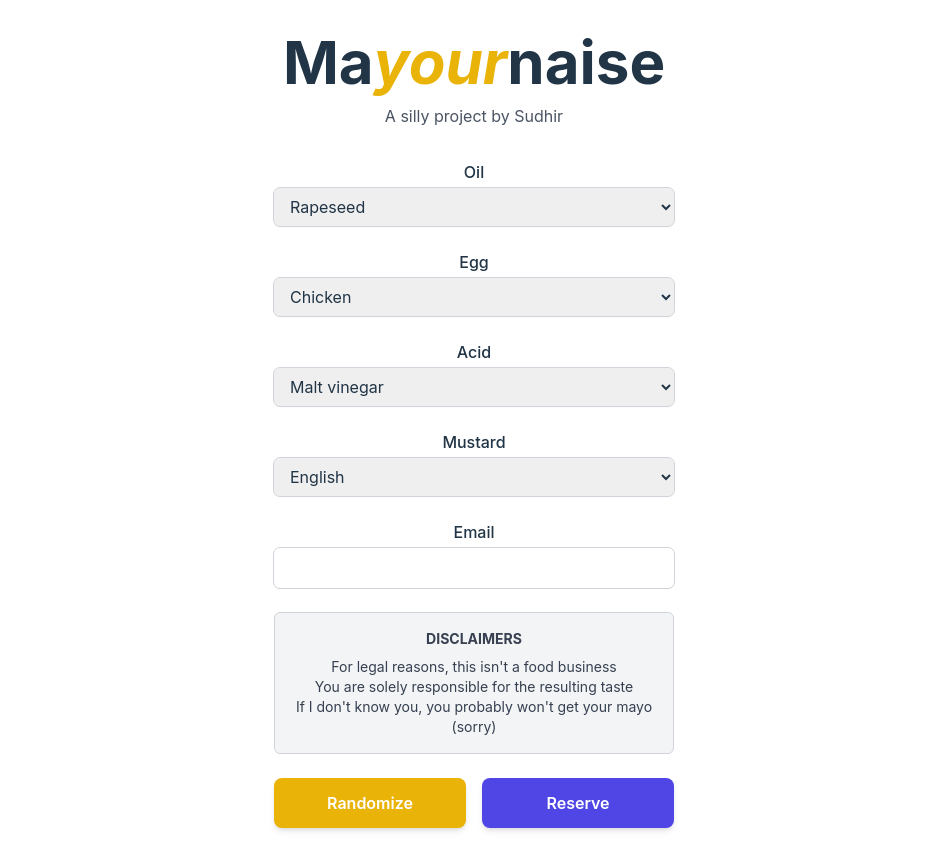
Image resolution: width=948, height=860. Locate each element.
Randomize (370, 803)
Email (474, 555)
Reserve (577, 803)
